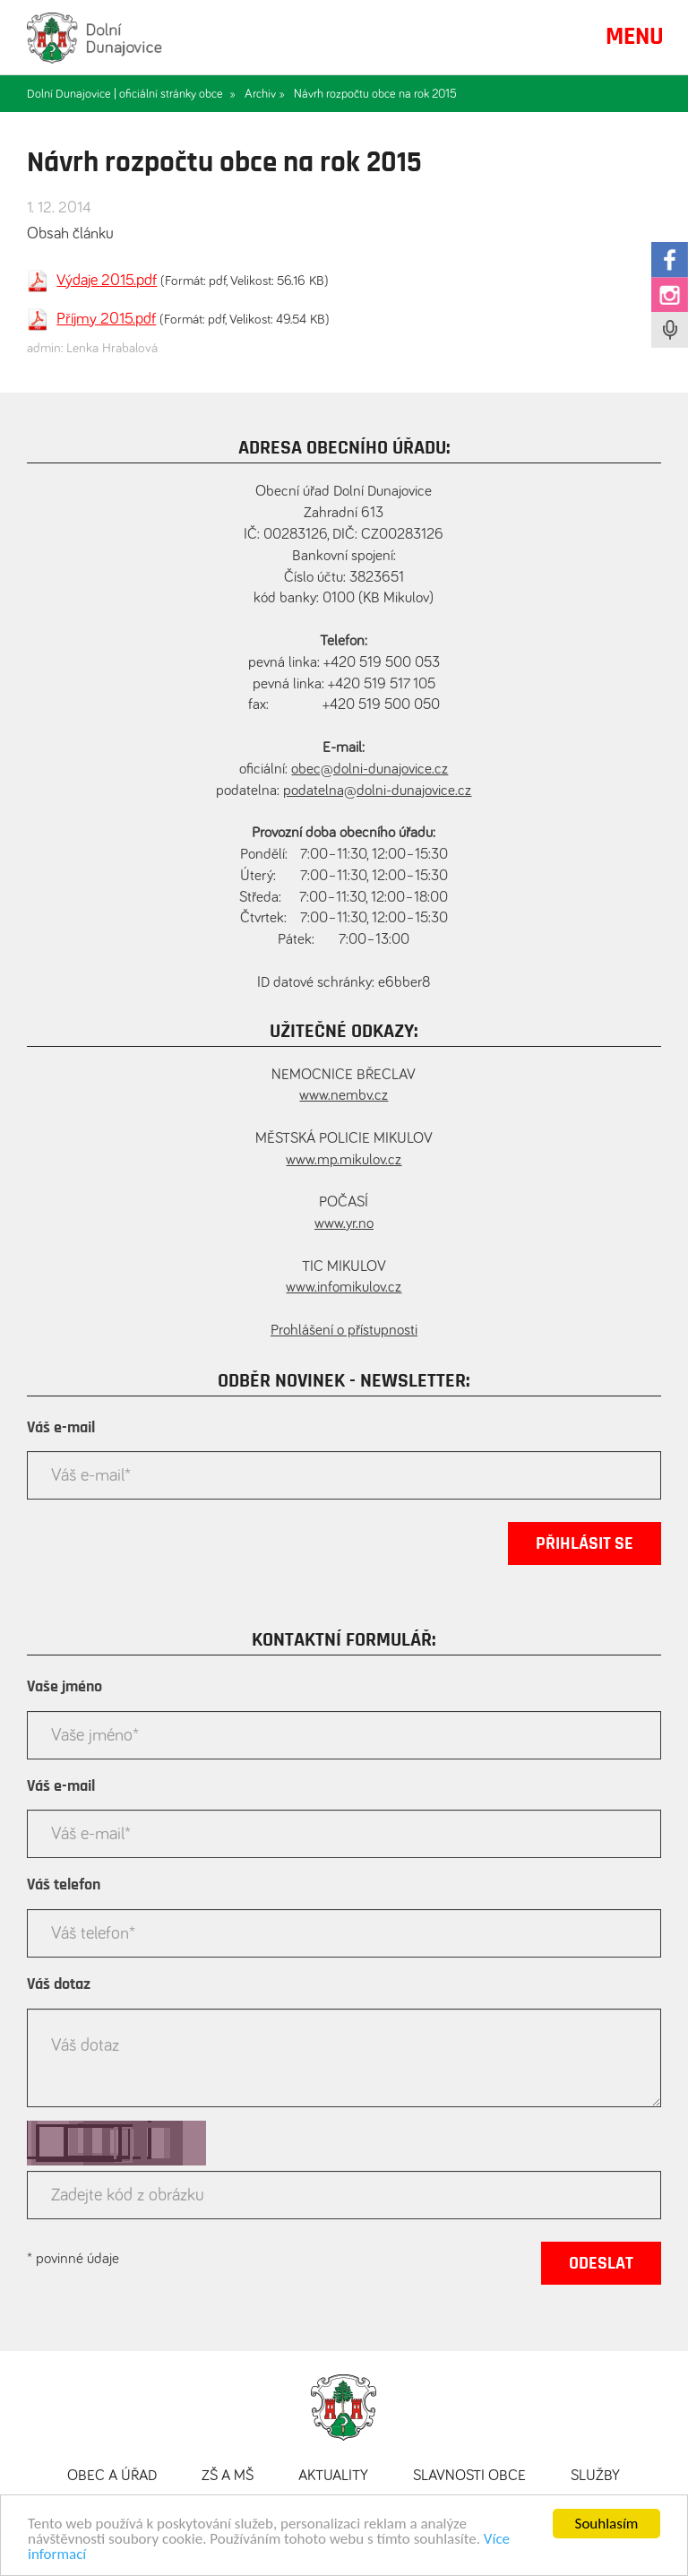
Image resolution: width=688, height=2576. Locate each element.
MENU (635, 36)
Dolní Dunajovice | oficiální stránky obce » (131, 94)
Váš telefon (63, 1885)
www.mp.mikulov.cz (343, 1160)
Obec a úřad (112, 2476)
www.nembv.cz (343, 1095)
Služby (595, 2476)
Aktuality (333, 2476)
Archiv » (265, 94)
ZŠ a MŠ (228, 2476)
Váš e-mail (61, 1428)
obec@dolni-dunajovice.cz (369, 769)
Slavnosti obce (469, 2476)
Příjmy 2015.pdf (106, 319)
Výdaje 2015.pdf (106, 280)
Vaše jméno (64, 1687)
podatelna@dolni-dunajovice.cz (377, 791)
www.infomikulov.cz (343, 1287)
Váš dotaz (58, 1984)
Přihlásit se (584, 1543)
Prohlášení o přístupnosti (344, 1330)
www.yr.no (344, 1224)
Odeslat (601, 2263)
